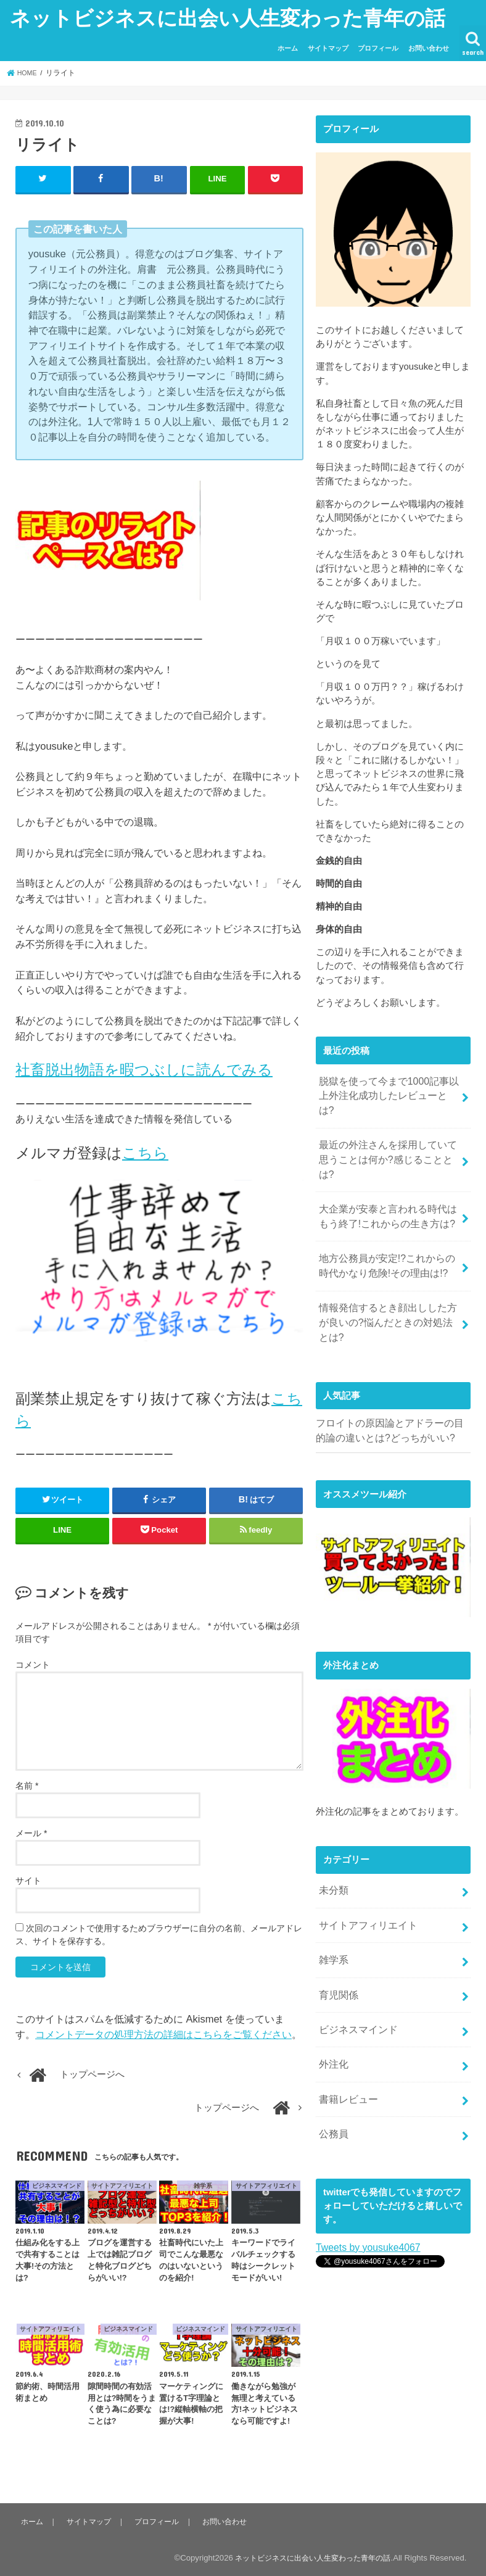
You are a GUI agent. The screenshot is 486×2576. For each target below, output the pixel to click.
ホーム (288, 48)
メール (31, 1832)
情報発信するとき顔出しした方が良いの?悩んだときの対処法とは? (389, 1272)
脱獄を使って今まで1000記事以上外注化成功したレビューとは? (389, 1087)
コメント (32, 1664)
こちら (145, 1152)
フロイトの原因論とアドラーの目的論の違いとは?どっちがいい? (390, 1371)
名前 (26, 1785)
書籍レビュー (346, 2024)
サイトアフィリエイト (365, 1861)
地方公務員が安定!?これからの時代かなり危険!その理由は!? (387, 1226)
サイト (28, 1880)
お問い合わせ (428, 48)
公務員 (333, 2057)
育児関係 (337, 1926)
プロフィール (378, 48)
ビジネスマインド (356, 1959)
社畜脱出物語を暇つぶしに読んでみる (144, 1069)
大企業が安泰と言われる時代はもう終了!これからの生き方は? (388, 1179)
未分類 (333, 1829)
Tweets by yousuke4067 (365, 2169)
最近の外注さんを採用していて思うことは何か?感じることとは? (388, 1133)
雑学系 (333, 1894)
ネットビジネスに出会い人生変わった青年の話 (227, 18)
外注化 (333, 1992)
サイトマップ (328, 48)
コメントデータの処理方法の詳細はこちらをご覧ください (163, 2033)
